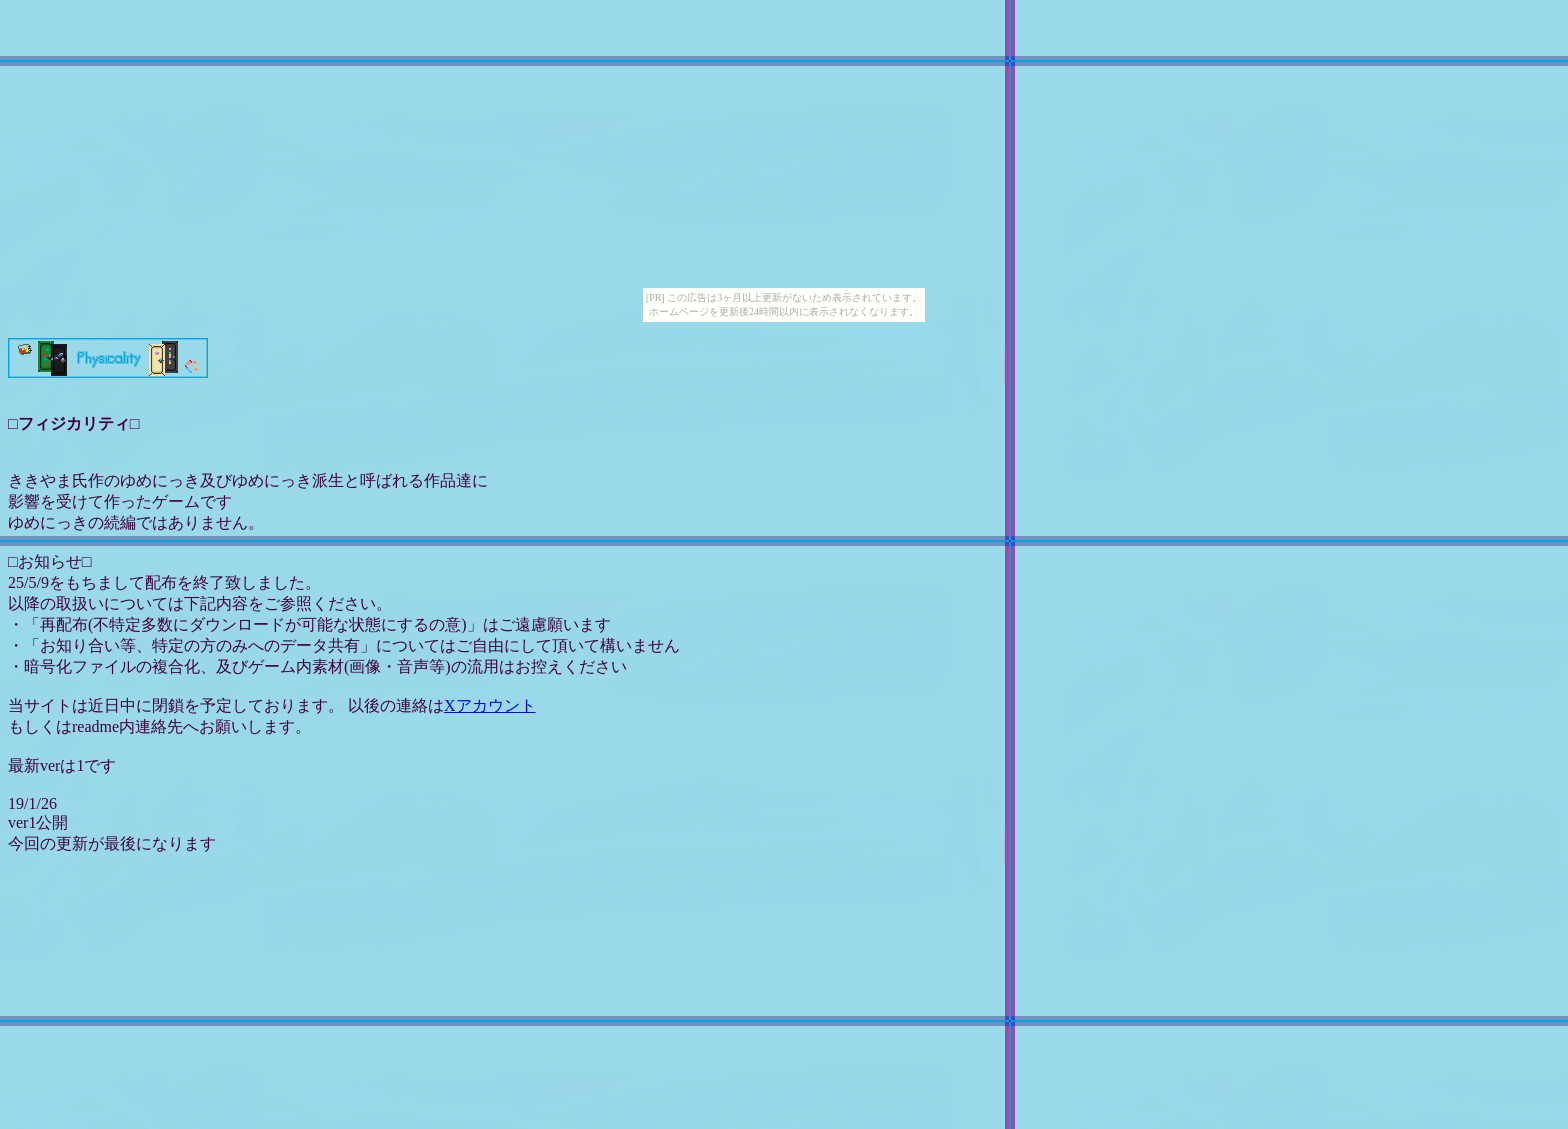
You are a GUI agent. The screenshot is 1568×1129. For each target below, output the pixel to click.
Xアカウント (490, 705)
